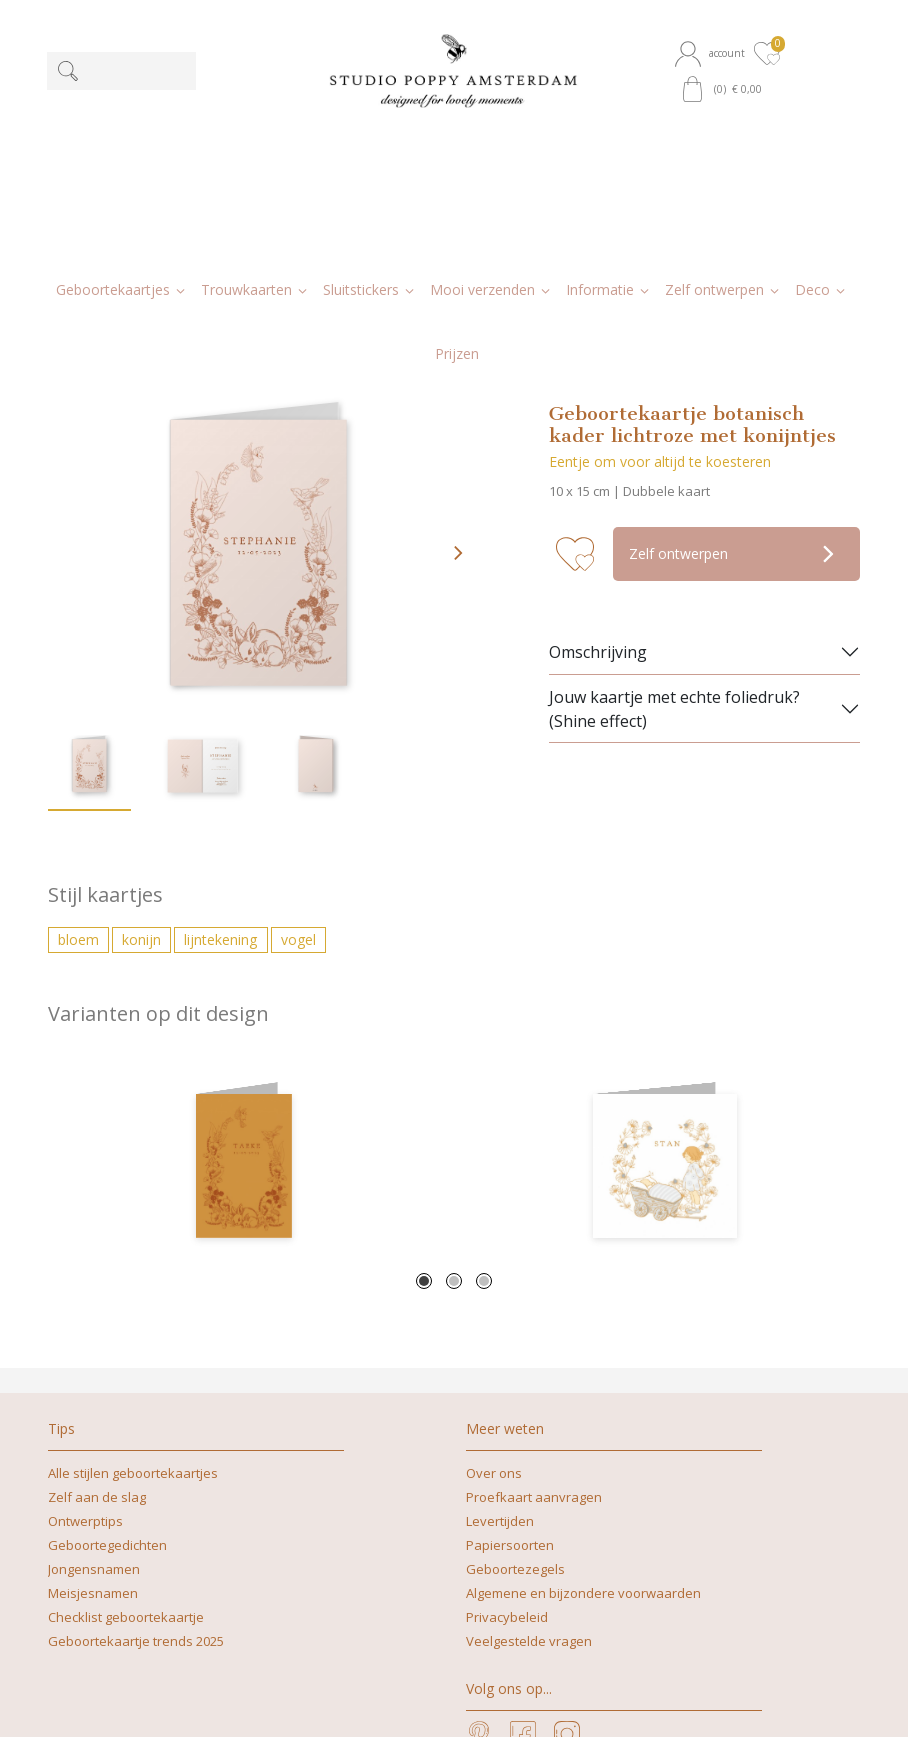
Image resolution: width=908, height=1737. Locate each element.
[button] (712, 53)
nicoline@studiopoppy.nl (406, 1700)
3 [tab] (484, 1096)
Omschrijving (598, 467)
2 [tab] (454, 1096)
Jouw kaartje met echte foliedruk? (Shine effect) (674, 524)
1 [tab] (424, 1096)
